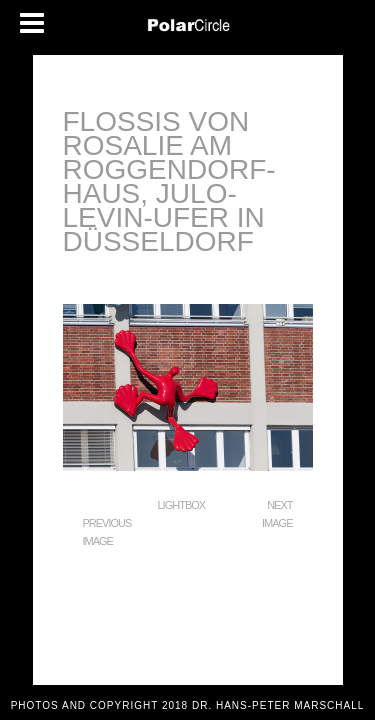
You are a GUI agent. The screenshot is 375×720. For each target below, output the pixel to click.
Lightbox (182, 505)
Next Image (277, 514)
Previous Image (107, 532)
